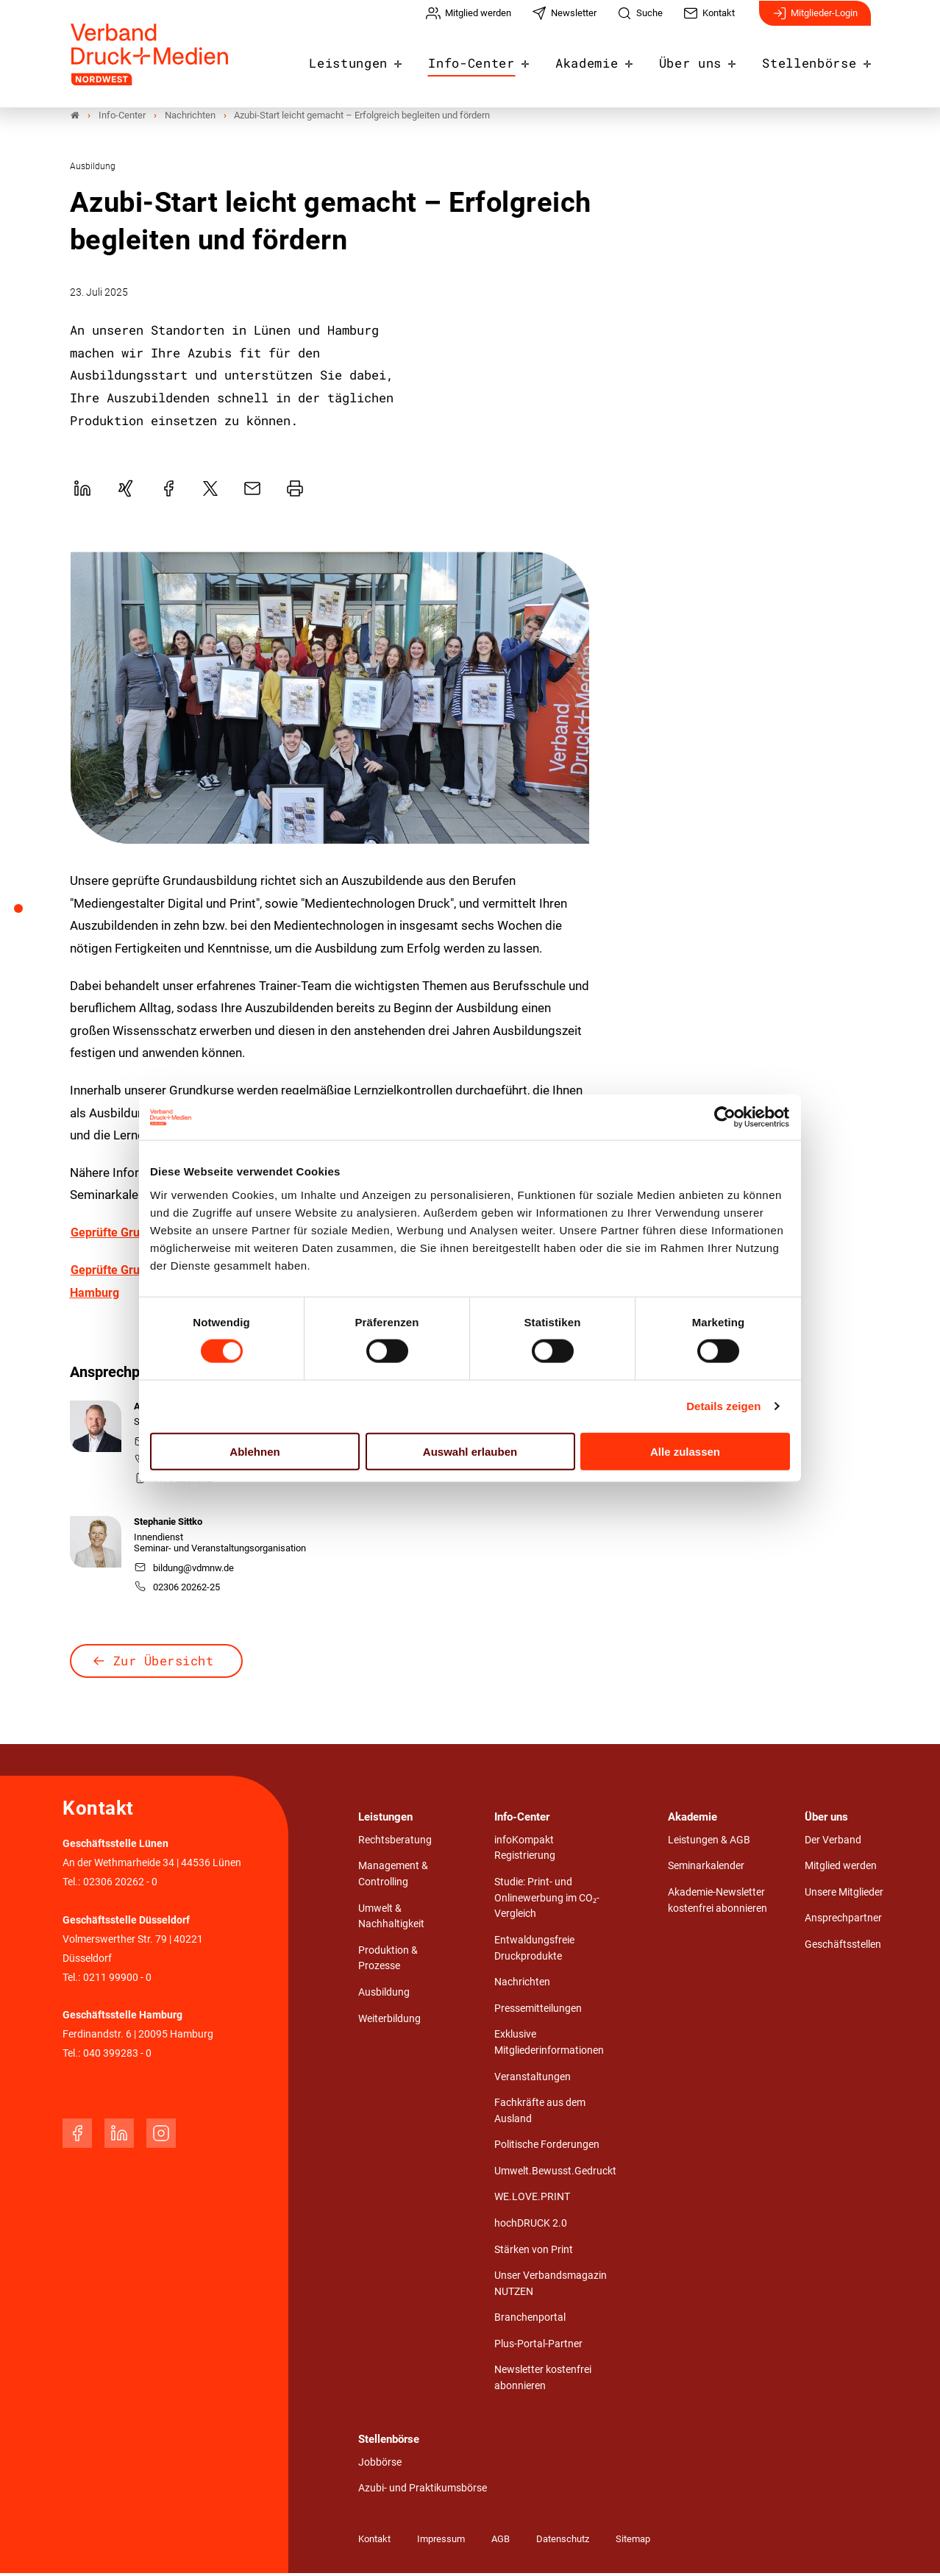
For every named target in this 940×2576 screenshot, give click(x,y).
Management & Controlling (393, 1876)
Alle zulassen (685, 1451)
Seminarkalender (706, 1868)
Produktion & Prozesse (388, 1961)
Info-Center (496, 60)
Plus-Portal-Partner (538, 2347)
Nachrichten (522, 1985)
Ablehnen (254, 1451)
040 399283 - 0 (117, 2056)
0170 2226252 (173, 1482)
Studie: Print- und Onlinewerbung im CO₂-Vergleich (546, 1901)
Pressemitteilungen (538, 2011)
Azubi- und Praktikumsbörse (422, 2491)
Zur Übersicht (163, 1663)
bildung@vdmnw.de (184, 1571)
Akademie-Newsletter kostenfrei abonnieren (717, 1903)
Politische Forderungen (546, 2147)
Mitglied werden (841, 1868)
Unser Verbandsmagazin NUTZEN (550, 2286)
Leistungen (380, 60)
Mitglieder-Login (815, 20)
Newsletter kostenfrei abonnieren (542, 2381)
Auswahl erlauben (470, 1451)
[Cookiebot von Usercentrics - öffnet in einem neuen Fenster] (725, 1117)
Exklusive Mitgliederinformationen (549, 2045)
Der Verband (833, 1843)
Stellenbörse (813, 60)
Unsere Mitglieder (844, 1895)
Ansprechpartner (843, 1921)
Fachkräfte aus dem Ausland (539, 2113)
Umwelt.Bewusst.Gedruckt (555, 2174)
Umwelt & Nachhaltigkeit (391, 1919)
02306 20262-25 (177, 1590)
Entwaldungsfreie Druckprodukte (534, 1951)
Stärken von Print (533, 2252)
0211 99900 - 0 (117, 1980)
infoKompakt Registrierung (524, 1851)
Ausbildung (384, 1995)
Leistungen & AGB (709, 1843)
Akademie (604, 60)
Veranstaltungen (532, 2080)
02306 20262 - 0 (120, 1885)
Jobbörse (380, 2465)
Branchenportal (530, 2320)
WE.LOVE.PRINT (532, 2200)
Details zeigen (723, 1406)
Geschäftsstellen (843, 1947)
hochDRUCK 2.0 (530, 2226)
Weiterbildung (389, 2021)
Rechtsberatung (395, 1843)
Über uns (702, 60)
